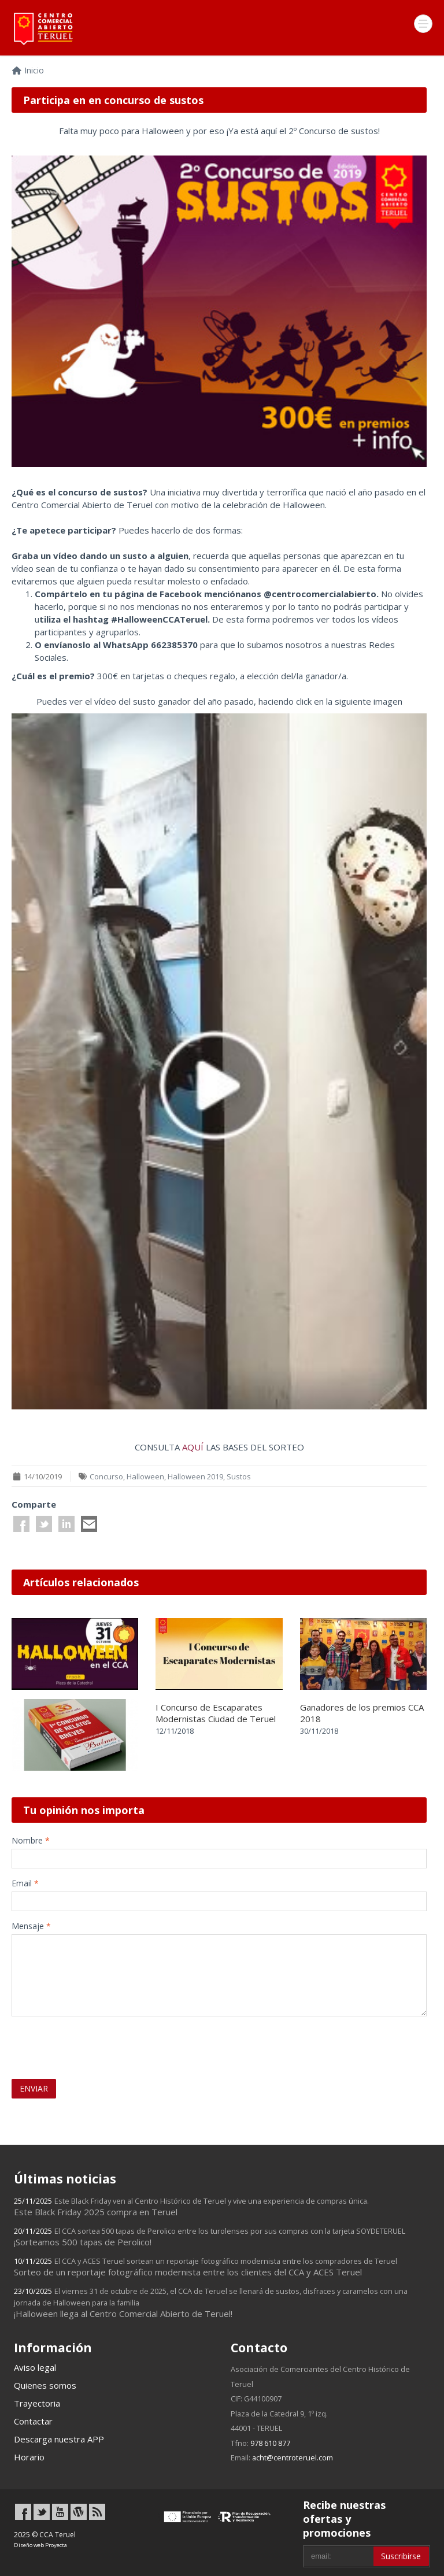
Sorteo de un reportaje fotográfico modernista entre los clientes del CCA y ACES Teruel (205, 2267)
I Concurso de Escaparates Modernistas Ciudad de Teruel (216, 1712)
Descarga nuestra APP (59, 2439)
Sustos (239, 1476)
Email (25, 1883)
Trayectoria (37, 2403)
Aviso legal (35, 2367)
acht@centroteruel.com (292, 2457)
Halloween (145, 1476)
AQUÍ (193, 1447)
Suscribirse (401, 2556)
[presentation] (79, 2042)
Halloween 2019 (195, 1476)
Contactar (33, 2421)
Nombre (31, 1840)
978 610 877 (270, 2443)
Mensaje (31, 1925)
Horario (29, 2457)
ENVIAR (34, 2088)
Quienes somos (45, 2385)
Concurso (106, 1476)
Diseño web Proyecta (40, 2545)
